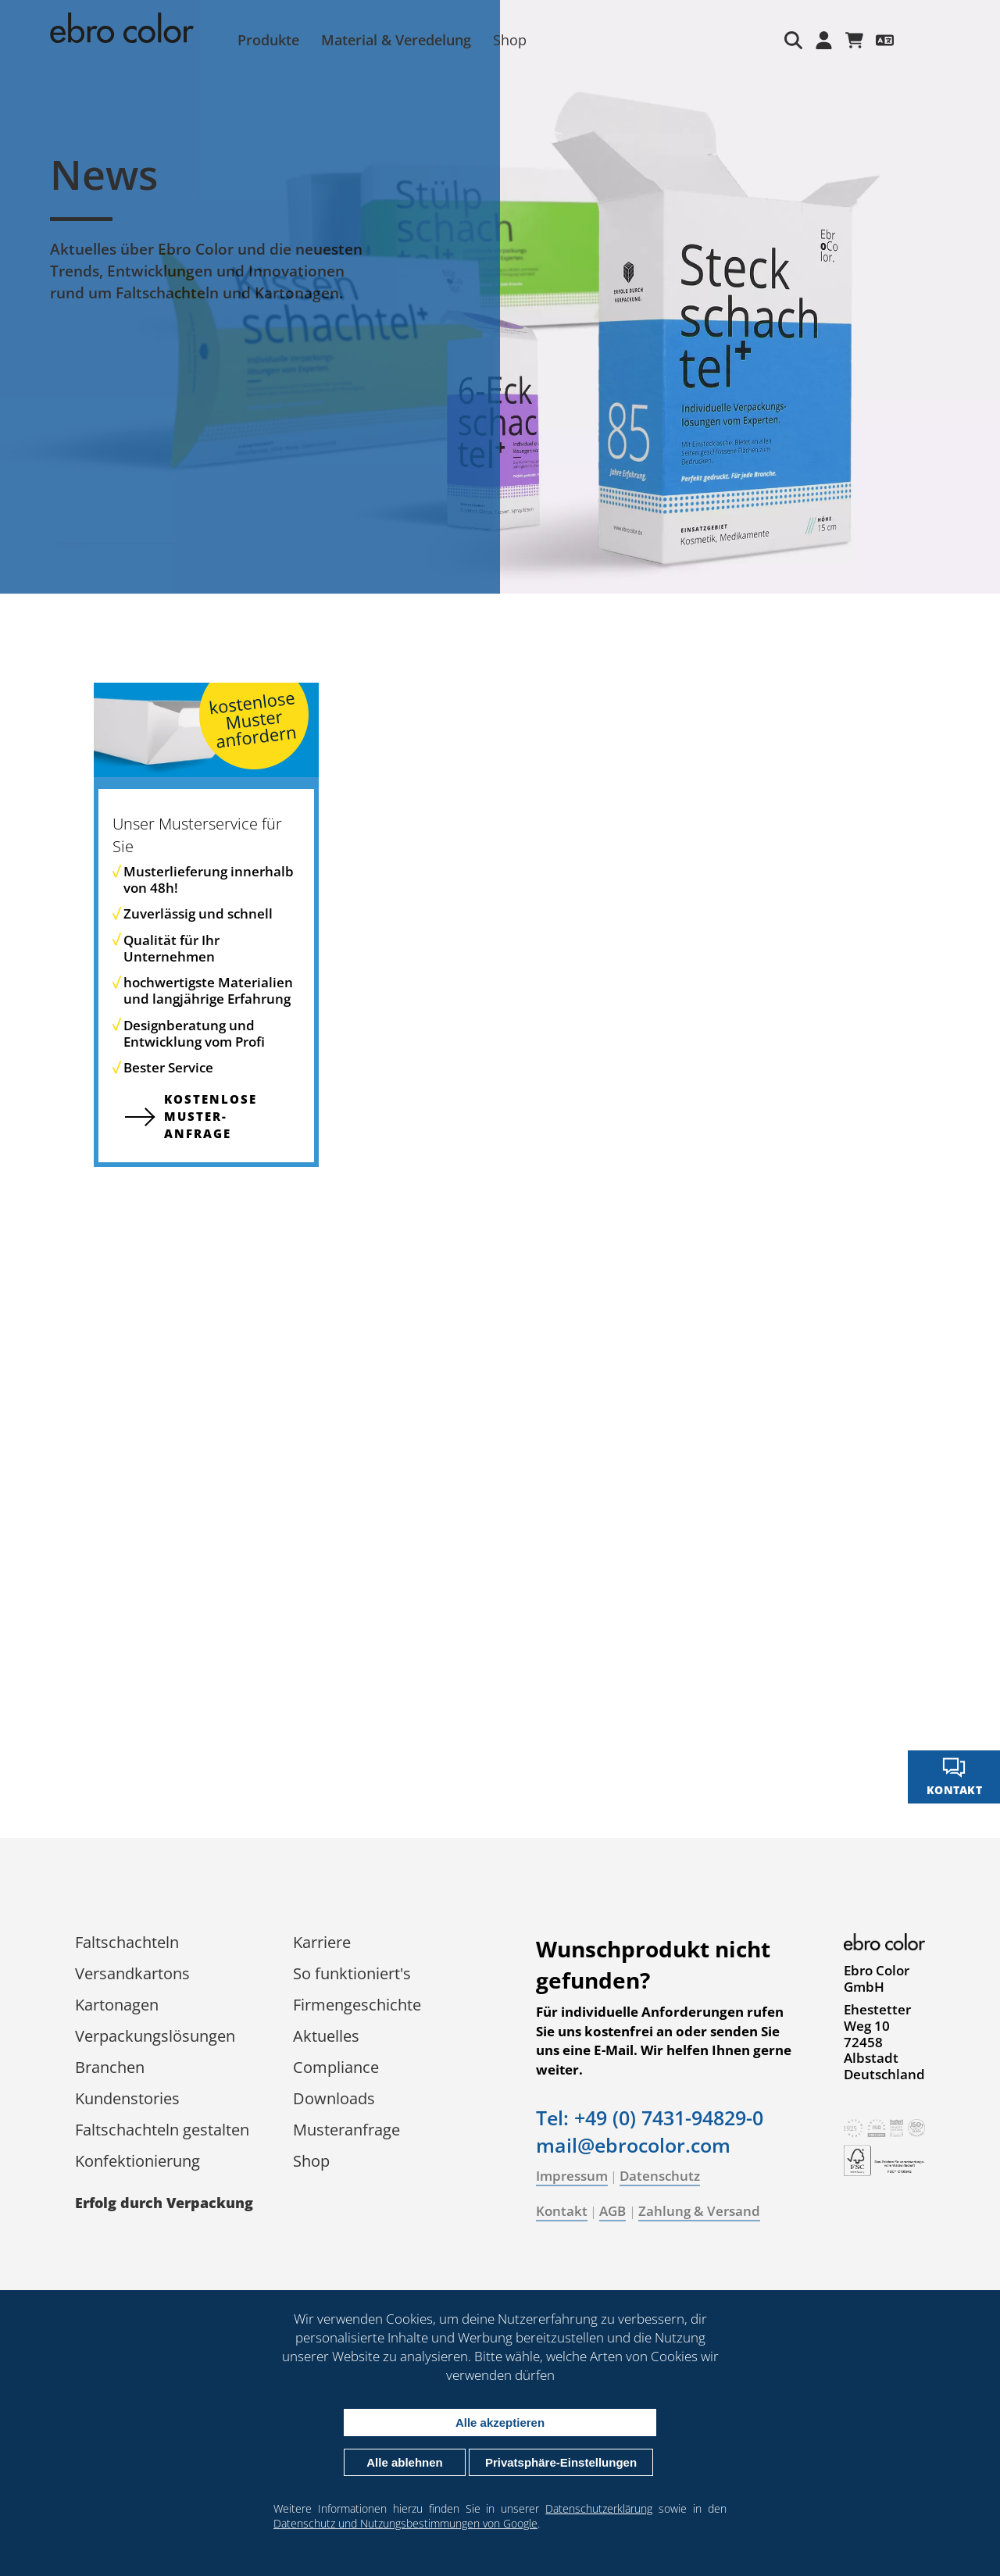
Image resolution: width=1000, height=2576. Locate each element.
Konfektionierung (137, 2160)
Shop (510, 40)
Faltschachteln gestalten (162, 2129)
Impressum (572, 2176)
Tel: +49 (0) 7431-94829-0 (649, 2117)
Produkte (268, 40)
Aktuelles (326, 2035)
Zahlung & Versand (699, 2211)
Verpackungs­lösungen (155, 2035)
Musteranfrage (346, 2129)
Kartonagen (117, 2004)
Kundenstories (127, 2098)
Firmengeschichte (357, 2004)
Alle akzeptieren (500, 2422)
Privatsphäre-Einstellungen (561, 2462)
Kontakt (562, 2211)
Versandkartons (132, 1973)
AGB (612, 2211)
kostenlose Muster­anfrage (210, 1116)
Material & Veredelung (396, 40)
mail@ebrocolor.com (633, 2145)
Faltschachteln (127, 1942)
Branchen (110, 2067)
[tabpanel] (500, 297)
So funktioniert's (352, 1973)
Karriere (322, 1942)
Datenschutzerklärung (598, 2508)
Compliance (336, 2067)
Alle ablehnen (404, 2462)
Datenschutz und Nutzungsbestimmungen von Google (405, 2523)
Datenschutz (660, 2176)
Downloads (334, 2098)
